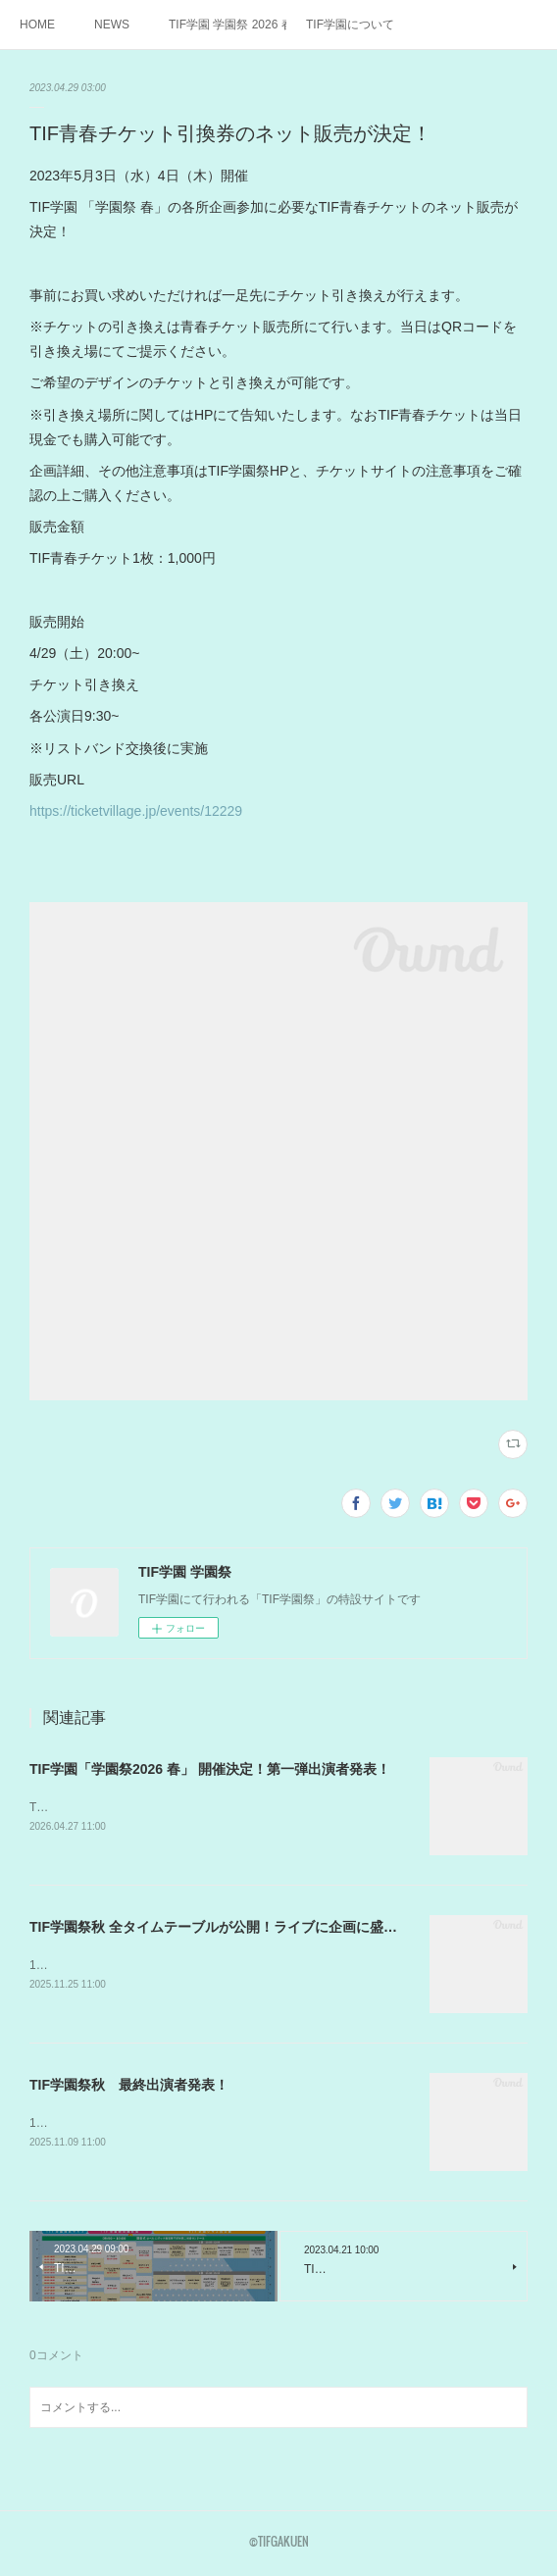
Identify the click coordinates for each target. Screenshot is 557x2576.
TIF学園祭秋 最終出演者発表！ (128, 2088)
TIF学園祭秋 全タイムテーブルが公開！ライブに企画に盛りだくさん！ (247, 1929)
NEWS (111, 24)
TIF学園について (350, 24)
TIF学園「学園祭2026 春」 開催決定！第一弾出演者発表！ (209, 1769)
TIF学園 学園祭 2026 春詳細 (227, 24)
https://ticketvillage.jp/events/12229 (135, 811)
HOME (37, 24)
